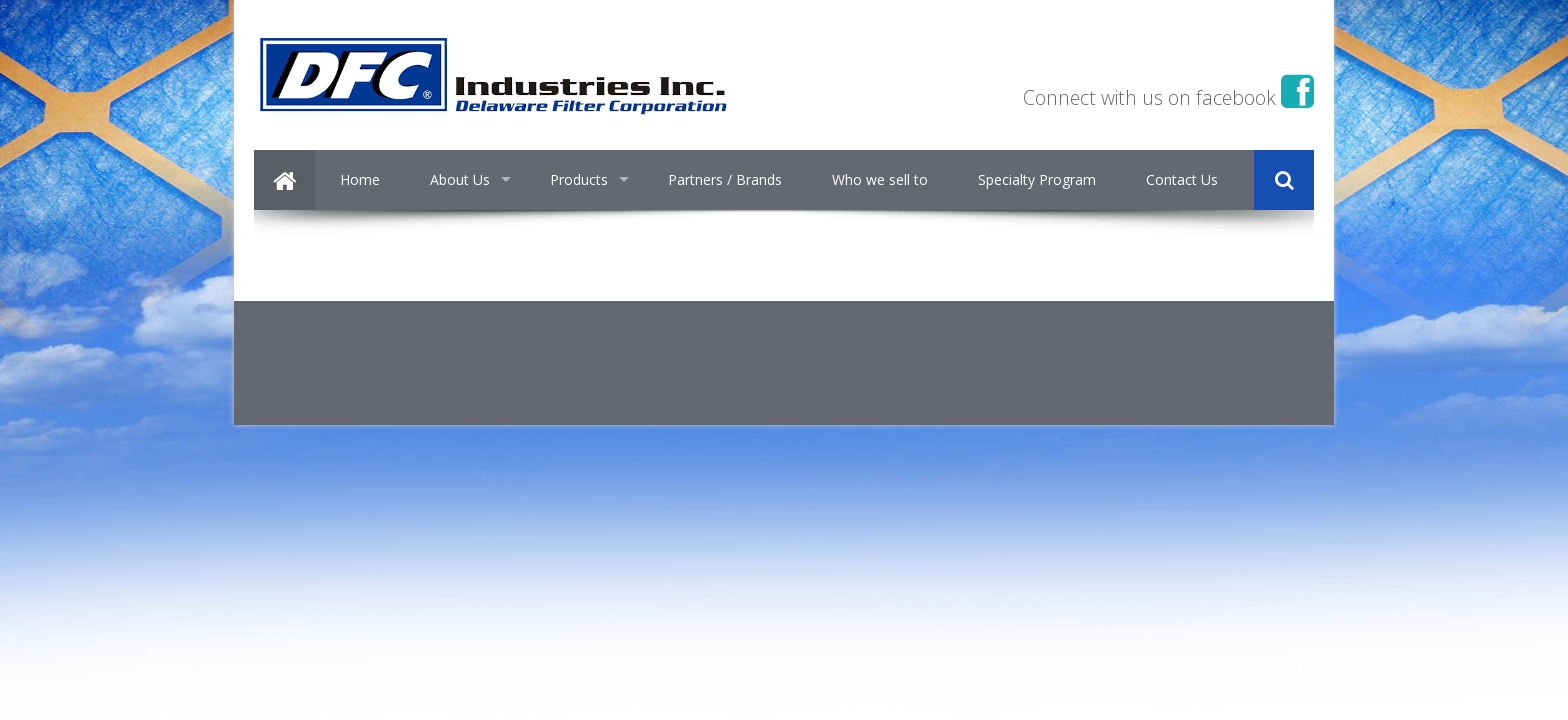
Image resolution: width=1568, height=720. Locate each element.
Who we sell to (880, 179)
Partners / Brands (725, 179)
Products (579, 179)
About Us (460, 179)
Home (360, 179)
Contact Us (1182, 179)
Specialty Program (1037, 179)
